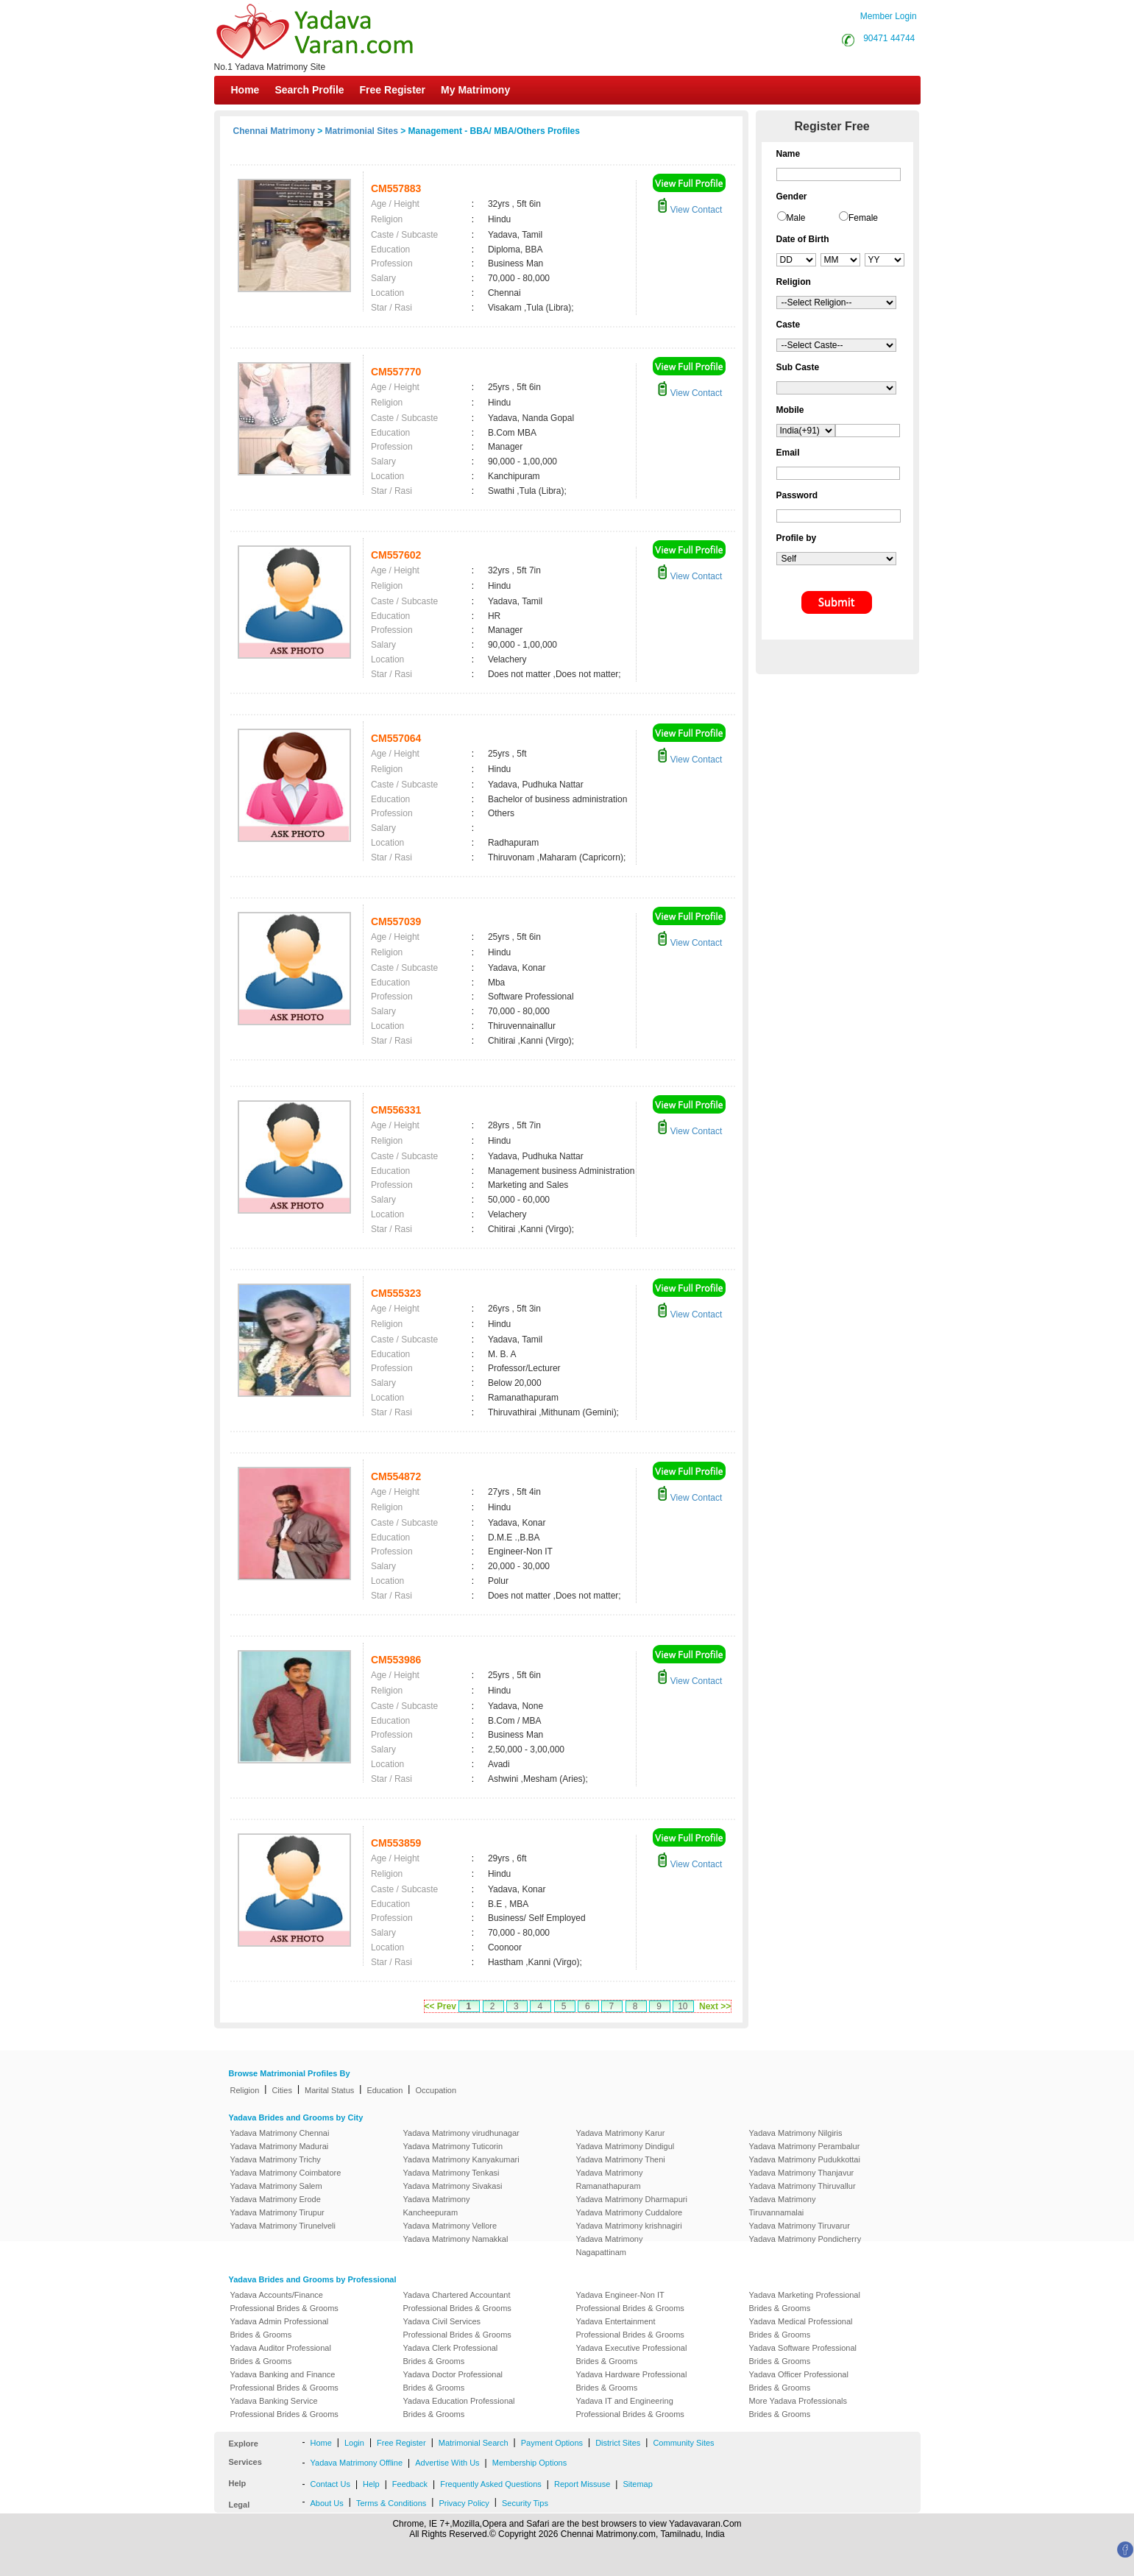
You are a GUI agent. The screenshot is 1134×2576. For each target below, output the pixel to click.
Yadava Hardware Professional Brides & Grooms (631, 2381)
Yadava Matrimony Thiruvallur (802, 2186)
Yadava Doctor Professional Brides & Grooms (453, 2381)
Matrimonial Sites (361, 131)
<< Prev (440, 2006)
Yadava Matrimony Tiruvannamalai (782, 2206)
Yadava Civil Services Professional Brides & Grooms (457, 2328)
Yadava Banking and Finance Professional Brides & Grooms (284, 2381)
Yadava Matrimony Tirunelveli (283, 2225)
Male (796, 218)
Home (245, 90)
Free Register (392, 90)
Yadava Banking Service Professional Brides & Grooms (284, 2407)
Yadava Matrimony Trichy (275, 2159)
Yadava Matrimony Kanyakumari (461, 2159)
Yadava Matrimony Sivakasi (453, 2186)
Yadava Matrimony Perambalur (804, 2146)
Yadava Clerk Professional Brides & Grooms (450, 2354)
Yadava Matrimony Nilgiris (796, 2133)
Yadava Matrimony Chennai (280, 2133)
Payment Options (552, 2442)
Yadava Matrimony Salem (276, 2186)
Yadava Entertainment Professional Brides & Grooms (630, 2328)
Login (354, 2442)
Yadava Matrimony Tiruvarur (799, 2225)
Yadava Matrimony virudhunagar (461, 2133)
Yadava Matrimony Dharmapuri (631, 2199)
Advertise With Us (447, 2462)
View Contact (689, 210)
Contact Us (330, 2484)
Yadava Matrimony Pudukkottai (804, 2159)
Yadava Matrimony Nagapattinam (609, 2245)
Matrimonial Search (473, 2442)
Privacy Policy (464, 2503)
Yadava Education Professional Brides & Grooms (459, 2407)
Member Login (888, 16)
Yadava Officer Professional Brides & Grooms (798, 2381)
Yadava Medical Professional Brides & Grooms (801, 2328)
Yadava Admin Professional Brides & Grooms (279, 2328)
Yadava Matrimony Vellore (450, 2225)
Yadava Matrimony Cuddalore (629, 2212)
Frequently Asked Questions (491, 2484)
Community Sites (683, 2442)
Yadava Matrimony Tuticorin (453, 2146)
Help (371, 2484)
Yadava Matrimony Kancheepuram (436, 2206)
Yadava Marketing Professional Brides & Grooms (804, 2301)
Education (384, 2090)
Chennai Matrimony (274, 131)
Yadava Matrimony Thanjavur (801, 2172)
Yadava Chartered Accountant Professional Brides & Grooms (457, 2301)
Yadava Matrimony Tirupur (277, 2212)
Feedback (410, 2484)
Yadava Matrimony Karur (620, 2133)
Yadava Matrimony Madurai (279, 2146)
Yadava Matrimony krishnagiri (629, 2225)
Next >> (715, 2006)
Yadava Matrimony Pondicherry (805, 2238)
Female (863, 218)
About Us (327, 2503)
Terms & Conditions (391, 2503)
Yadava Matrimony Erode (275, 2199)
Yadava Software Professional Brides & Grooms (803, 2354)
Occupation (435, 2090)
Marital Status (329, 2090)
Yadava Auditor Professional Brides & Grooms (280, 2354)
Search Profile (309, 90)
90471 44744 (889, 38)
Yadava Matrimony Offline (357, 2462)
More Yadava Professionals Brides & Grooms (798, 2407)
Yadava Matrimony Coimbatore (285, 2172)
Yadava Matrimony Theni (620, 2159)
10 (682, 2006)
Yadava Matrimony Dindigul (625, 2146)
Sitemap (637, 2484)
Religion (245, 2090)
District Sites (617, 2442)
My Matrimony (475, 90)
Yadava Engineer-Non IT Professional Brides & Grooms (630, 2301)
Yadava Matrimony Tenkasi (451, 2172)
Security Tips (525, 2503)
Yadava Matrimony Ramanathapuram (609, 2179)
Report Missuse (582, 2484)
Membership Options (529, 2462)
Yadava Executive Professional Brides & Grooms (631, 2354)
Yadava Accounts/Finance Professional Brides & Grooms (284, 2301)
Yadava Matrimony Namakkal (455, 2238)
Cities (282, 2090)
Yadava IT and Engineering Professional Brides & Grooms (630, 2407)
